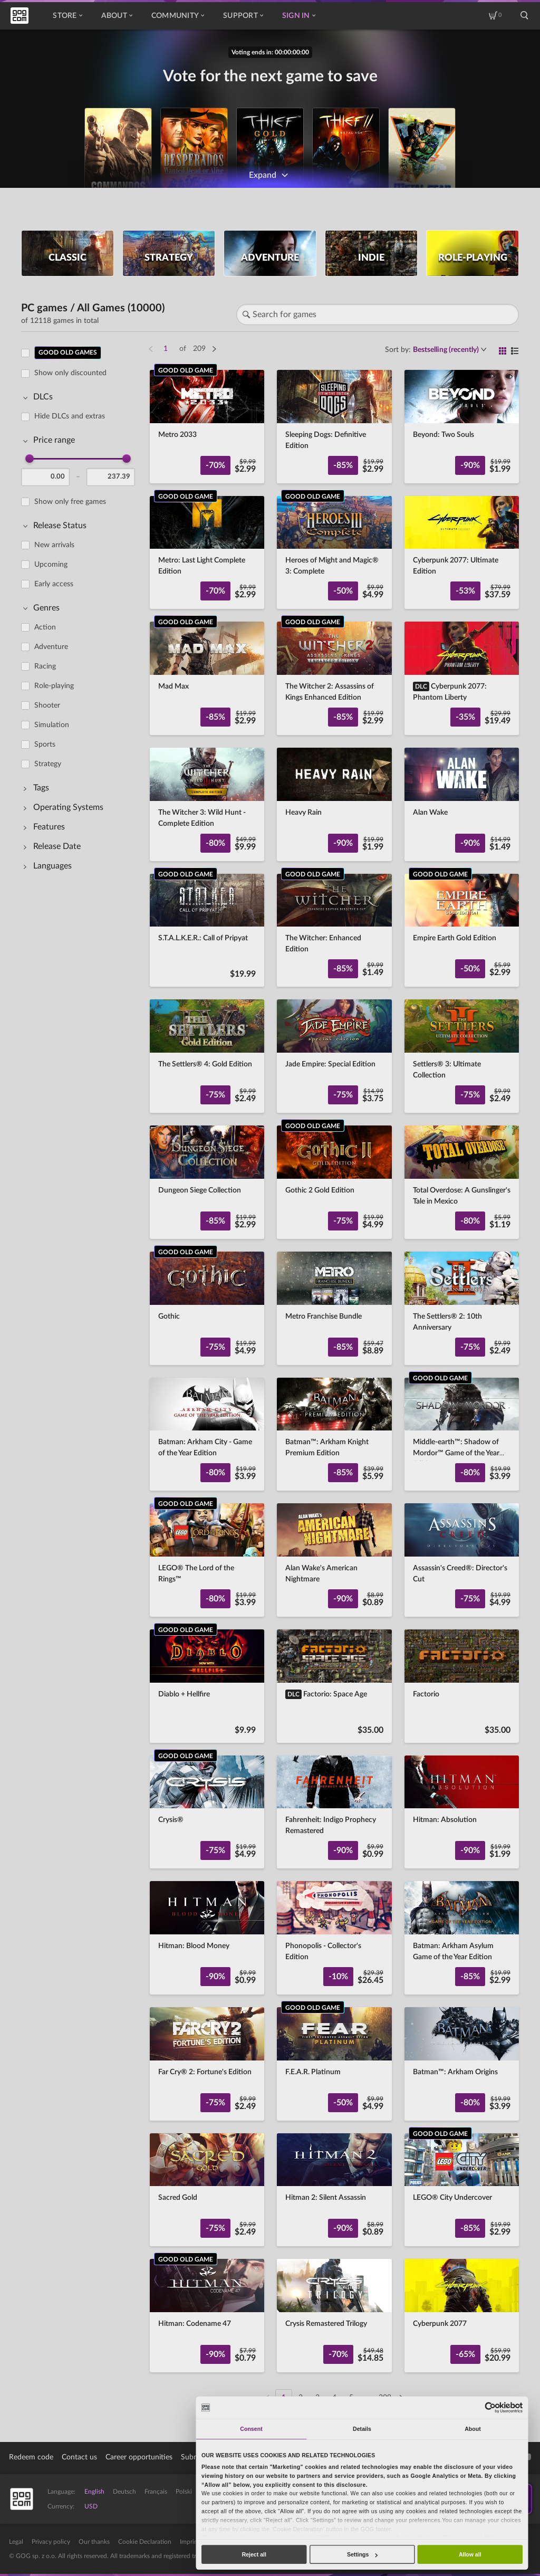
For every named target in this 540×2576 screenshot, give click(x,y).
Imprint (190, 2542)
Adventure (51, 647)
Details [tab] (362, 2429)
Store (67, 16)
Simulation (51, 725)
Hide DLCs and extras (69, 416)
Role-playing (54, 686)
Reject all (254, 2554)
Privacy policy (51, 2542)
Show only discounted (70, 373)
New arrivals (54, 545)
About (116, 16)
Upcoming (51, 564)
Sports (44, 744)
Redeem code (31, 2457)
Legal (16, 2542)
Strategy (47, 764)
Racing (45, 666)
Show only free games (70, 501)
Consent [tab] (251, 2429)
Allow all (470, 2554)
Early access (53, 584)
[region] (81, 1369)
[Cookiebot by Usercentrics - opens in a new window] (490, 2407)
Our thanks (94, 2542)
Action (45, 627)
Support (243, 16)
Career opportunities (138, 2457)
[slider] (29, 458)
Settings (362, 2554)
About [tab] (473, 2429)
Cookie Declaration (144, 2542)
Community (177, 16)
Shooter (47, 705)
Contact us (79, 2457)
